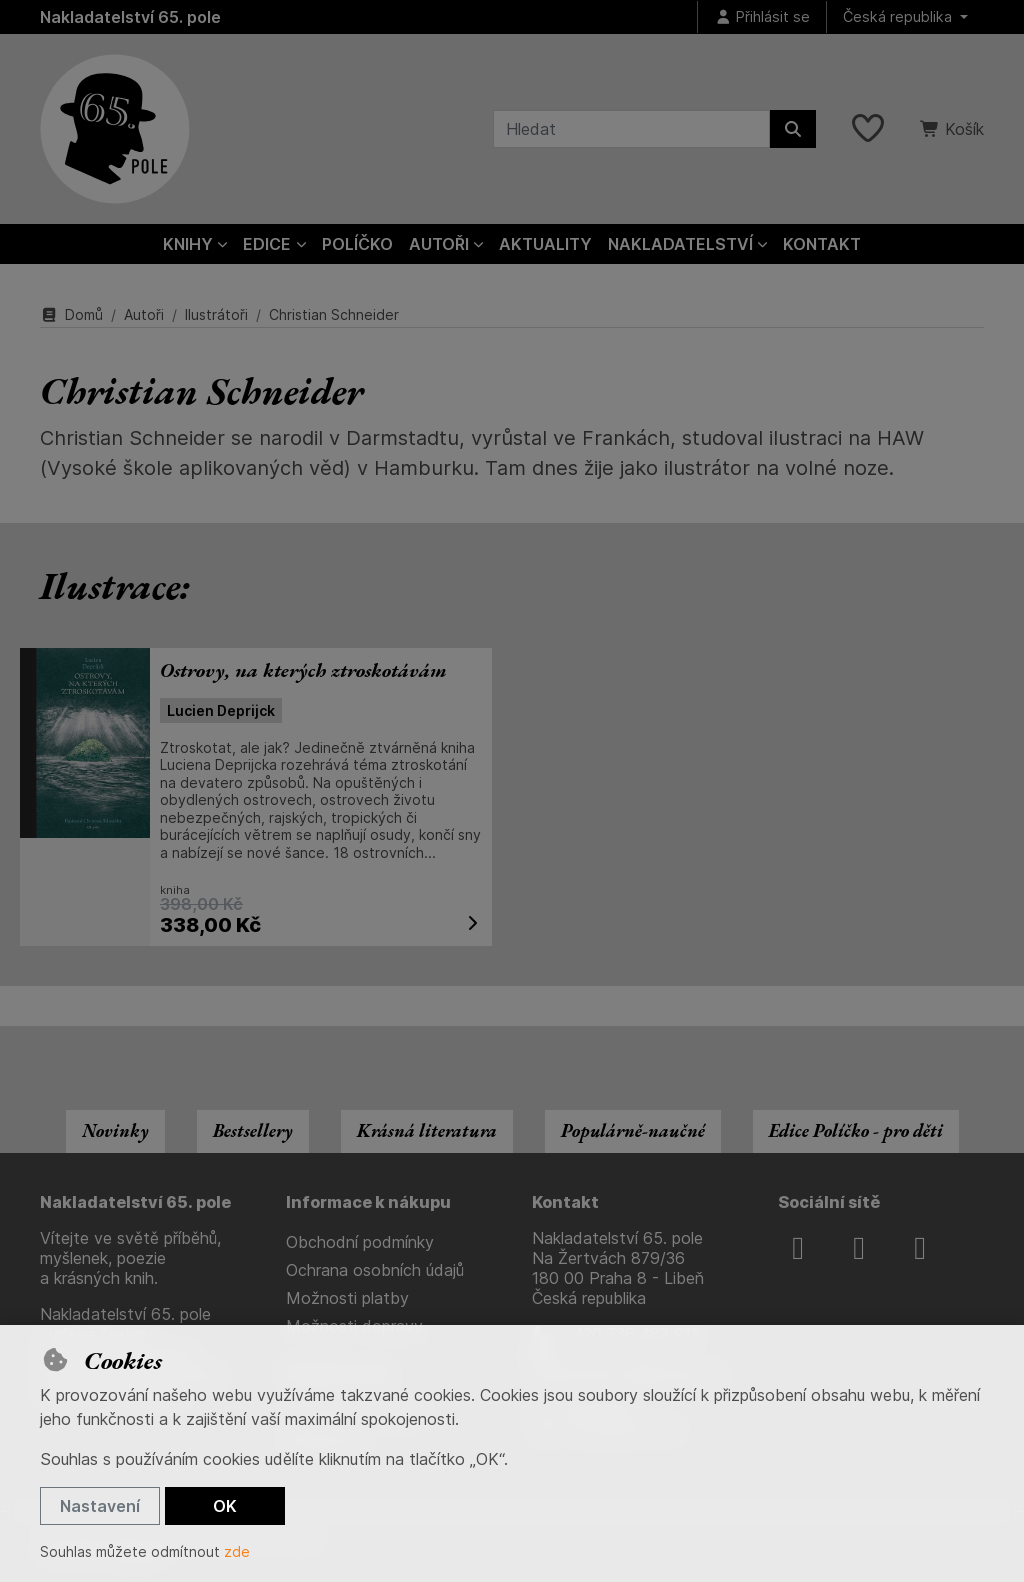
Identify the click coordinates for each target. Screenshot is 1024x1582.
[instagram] (859, 1248)
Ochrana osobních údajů (375, 1270)
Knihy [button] (188, 244)
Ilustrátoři (216, 314)
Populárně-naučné (633, 1130)
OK (225, 1506)
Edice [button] (267, 244)
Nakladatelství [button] (680, 244)
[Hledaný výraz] (631, 129)
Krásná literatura (427, 1130)
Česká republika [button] (899, 16)
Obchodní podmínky (360, 1242)
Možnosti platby (347, 1298)
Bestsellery (253, 1130)
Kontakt (822, 244)
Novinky (115, 1130)
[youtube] (920, 1248)
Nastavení (100, 1506)
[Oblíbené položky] (868, 129)
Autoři (144, 314)
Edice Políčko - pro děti (856, 1130)
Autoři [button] (439, 244)
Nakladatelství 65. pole (130, 17)
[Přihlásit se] (762, 17)
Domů (71, 314)
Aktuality (545, 244)
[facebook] (798, 1248)
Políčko (357, 244)
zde (237, 1551)
